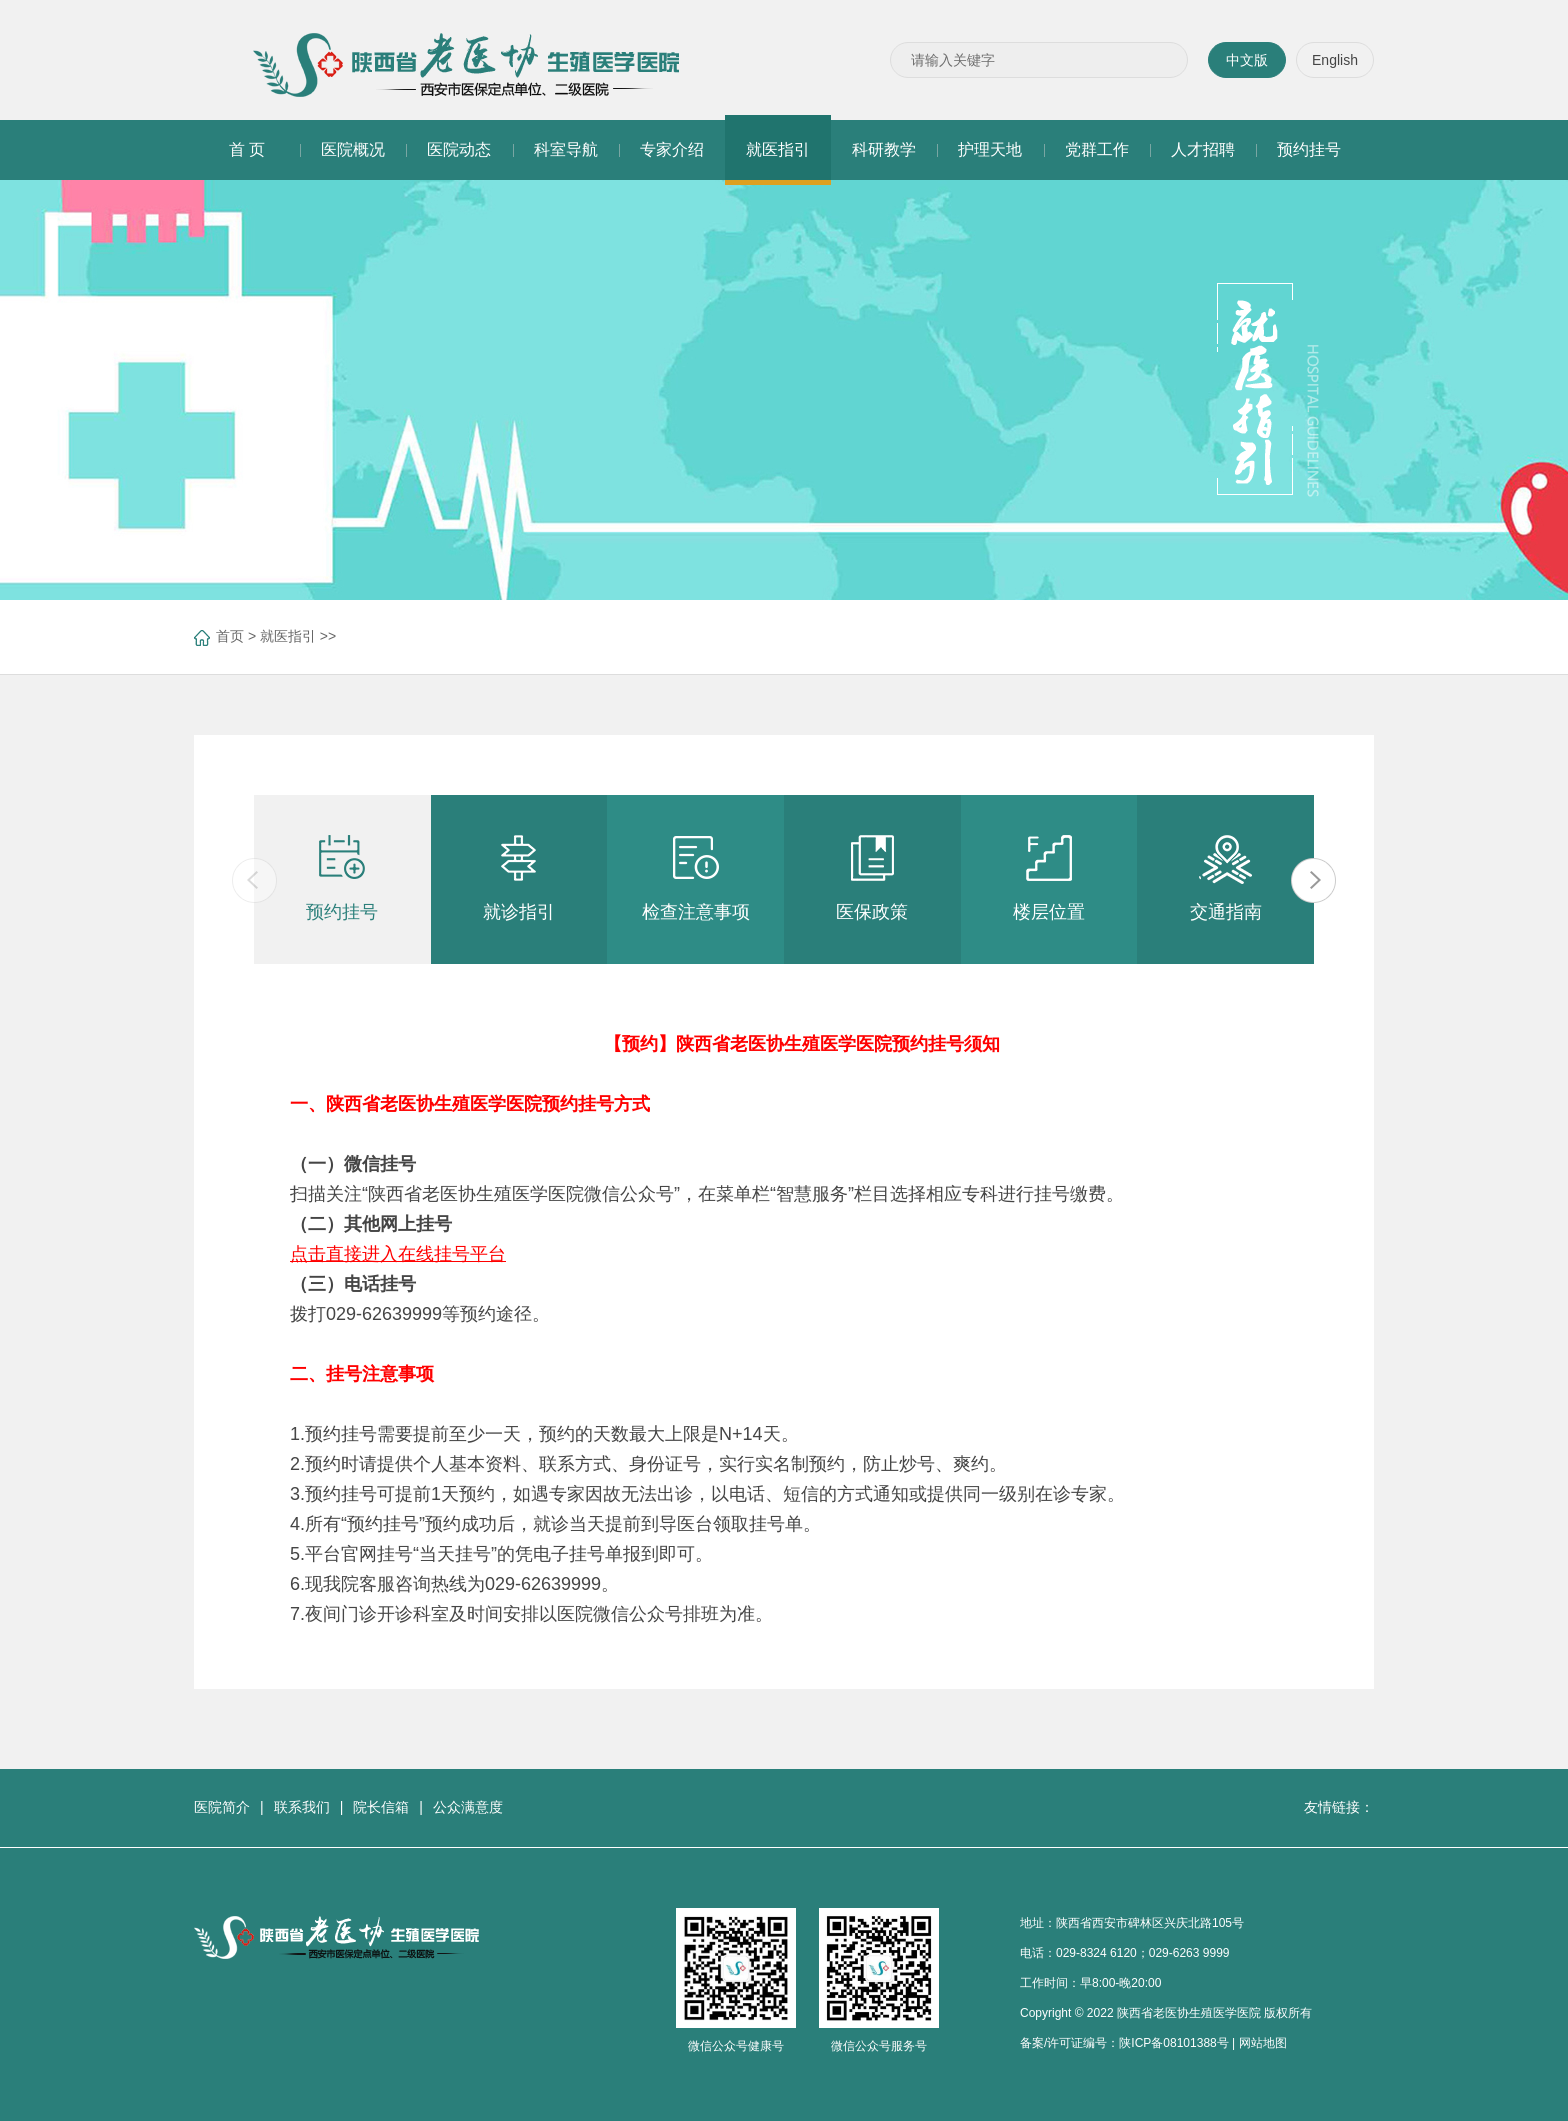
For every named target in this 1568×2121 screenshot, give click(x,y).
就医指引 (288, 636)
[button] (1313, 880)
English (1335, 60)
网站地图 (1263, 2043)
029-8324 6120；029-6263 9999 (1142, 1953)
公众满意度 (468, 1807)
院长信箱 (381, 1807)
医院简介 (222, 1807)
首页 (230, 636)
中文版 (1247, 60)
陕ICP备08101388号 (1173, 2043)
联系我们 (302, 1807)
